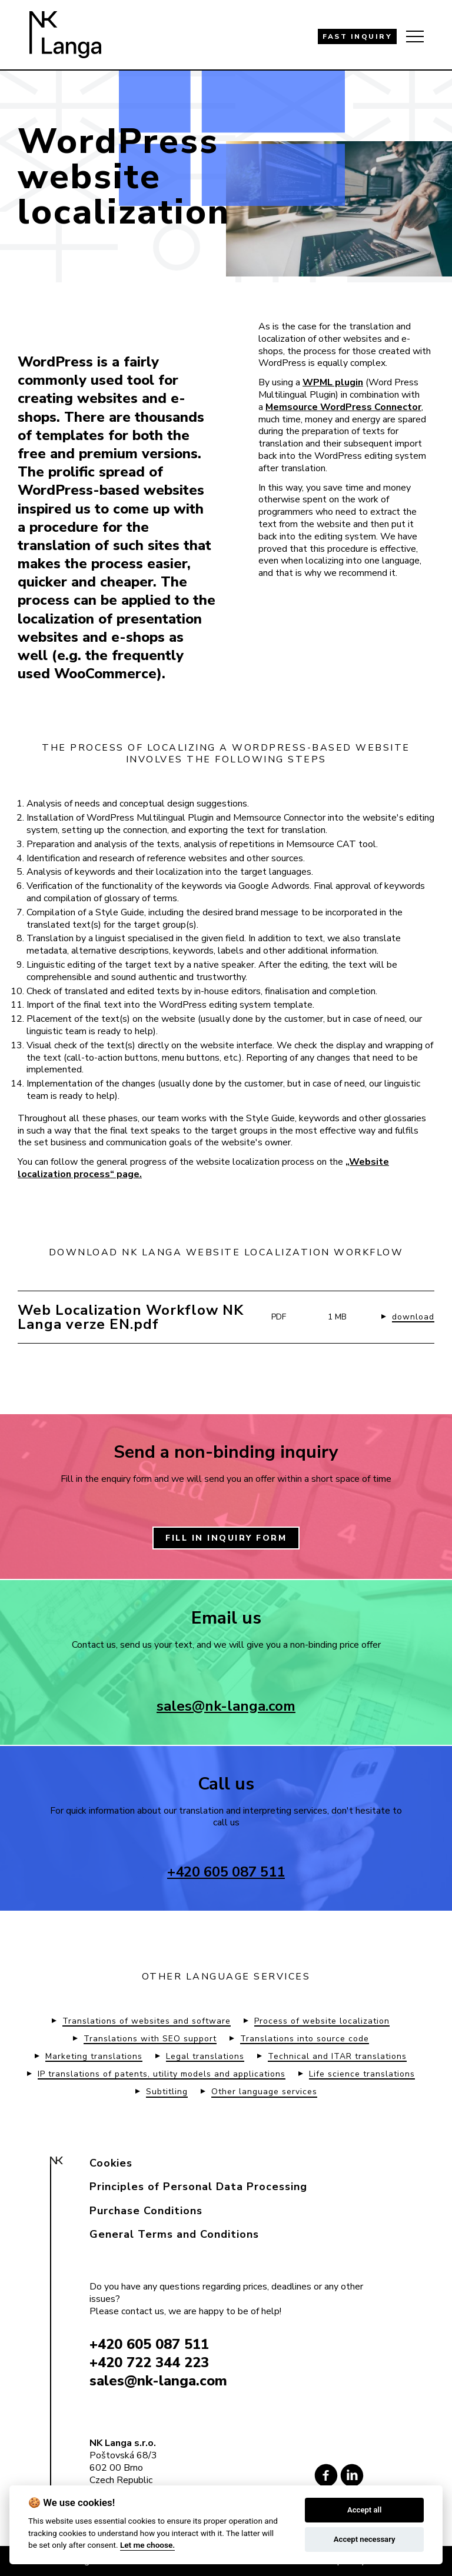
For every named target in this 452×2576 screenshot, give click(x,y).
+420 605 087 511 (226, 1871)
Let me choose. (147, 2545)
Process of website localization (322, 2021)
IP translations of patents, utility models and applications (161, 2074)
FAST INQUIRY (357, 36)
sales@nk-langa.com (226, 1706)
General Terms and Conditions (174, 2234)
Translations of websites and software (146, 2021)
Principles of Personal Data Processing (198, 2187)
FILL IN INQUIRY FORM (226, 1538)
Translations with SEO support (150, 2039)
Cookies (110, 2163)
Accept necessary (365, 2539)
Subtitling (167, 2092)
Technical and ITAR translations (337, 2056)
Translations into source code (304, 2039)
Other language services (264, 2092)
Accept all (364, 2509)
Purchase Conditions (145, 2211)
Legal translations (205, 2056)
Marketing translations (93, 2056)
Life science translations (362, 2074)
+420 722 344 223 (149, 2362)
